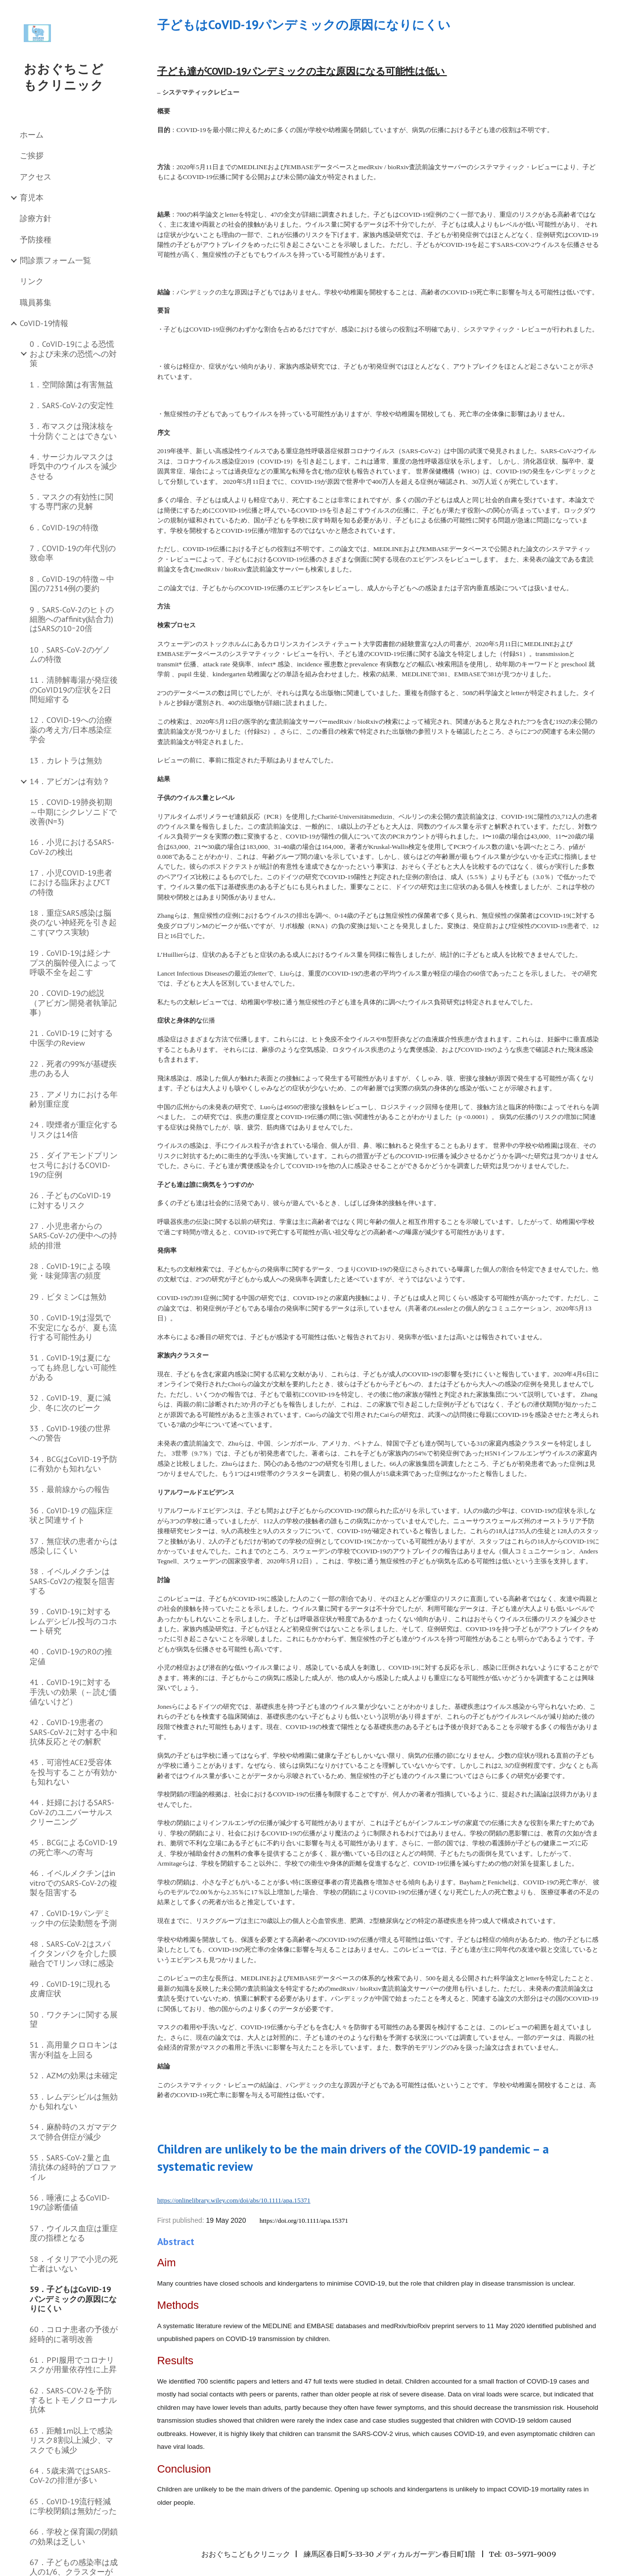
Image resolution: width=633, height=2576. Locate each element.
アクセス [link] (35, 177)
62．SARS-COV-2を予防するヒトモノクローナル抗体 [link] (73, 2400)
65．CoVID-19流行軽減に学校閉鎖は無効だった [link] (73, 2506)
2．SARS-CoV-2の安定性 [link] (72, 405)
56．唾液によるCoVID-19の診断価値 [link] (70, 2202)
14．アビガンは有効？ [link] (70, 781)
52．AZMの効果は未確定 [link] (74, 2075)
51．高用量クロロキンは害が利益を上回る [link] (74, 2049)
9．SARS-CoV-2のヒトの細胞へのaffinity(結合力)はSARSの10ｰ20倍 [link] (72, 619)
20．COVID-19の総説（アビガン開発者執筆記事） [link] (73, 1002)
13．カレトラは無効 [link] (66, 760)
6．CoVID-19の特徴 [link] (64, 527)
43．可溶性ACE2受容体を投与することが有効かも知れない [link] (73, 1771)
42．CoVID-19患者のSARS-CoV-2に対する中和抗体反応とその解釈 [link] (73, 1731)
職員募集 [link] (35, 302)
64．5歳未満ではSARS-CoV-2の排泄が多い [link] (70, 2475)
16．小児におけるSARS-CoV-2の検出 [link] (72, 846)
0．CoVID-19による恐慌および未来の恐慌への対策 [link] (73, 353)
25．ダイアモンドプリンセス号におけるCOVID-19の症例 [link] (74, 1164)
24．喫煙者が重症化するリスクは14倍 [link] (74, 1129)
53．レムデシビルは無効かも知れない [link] (74, 2101)
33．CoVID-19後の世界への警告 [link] (70, 1433)
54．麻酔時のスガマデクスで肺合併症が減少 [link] (74, 2131)
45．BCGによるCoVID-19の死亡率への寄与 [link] (73, 1847)
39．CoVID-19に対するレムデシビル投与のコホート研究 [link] (73, 1621)
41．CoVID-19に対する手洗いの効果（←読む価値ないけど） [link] (73, 1691)
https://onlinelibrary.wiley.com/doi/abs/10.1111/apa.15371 (234, 2200)
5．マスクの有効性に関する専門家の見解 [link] (71, 501)
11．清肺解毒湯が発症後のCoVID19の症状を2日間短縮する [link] (74, 689)
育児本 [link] (32, 197)
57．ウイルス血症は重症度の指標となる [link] (74, 2233)
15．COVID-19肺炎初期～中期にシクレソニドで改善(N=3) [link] (73, 811)
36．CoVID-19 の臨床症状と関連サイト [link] (71, 1515)
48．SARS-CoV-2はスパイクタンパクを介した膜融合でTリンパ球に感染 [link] (73, 1953)
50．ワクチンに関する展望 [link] (74, 2019)
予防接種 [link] (35, 239)
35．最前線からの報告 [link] (70, 1489)
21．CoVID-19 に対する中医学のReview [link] (71, 1037)
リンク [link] (32, 281)
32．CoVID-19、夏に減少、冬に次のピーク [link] (70, 1402)
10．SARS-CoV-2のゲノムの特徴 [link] (70, 654)
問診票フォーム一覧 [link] (55, 260)
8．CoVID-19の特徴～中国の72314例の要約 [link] (72, 583)
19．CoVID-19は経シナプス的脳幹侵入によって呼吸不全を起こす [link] (73, 962)
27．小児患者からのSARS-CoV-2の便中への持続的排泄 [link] (73, 1235)
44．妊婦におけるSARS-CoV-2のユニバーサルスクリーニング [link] (72, 1812)
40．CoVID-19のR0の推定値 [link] (71, 1656)
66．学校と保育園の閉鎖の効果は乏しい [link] (74, 2536)
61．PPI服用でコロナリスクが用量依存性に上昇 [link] (73, 2364)
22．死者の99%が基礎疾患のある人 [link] (73, 1068)
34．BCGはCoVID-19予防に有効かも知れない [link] (73, 1463)
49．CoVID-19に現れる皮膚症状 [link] (70, 1988)
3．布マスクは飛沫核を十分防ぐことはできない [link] (73, 430)
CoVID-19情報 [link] (44, 323)
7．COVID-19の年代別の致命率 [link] (73, 552)
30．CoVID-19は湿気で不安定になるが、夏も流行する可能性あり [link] (73, 1327)
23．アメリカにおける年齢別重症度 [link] (74, 1099)
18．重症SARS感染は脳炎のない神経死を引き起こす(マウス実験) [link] (73, 922)
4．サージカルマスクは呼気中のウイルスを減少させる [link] (73, 466)
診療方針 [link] (35, 218)
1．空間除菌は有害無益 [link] (71, 384)
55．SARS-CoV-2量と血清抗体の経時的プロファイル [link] (73, 2167)
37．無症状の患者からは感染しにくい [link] (74, 1545)
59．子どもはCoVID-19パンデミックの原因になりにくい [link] (73, 2298)
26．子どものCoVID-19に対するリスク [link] (70, 1200)
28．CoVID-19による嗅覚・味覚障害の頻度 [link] (70, 1270)
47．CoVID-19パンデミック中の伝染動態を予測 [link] (73, 1917)
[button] (621, 14)
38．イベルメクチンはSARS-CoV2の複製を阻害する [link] (72, 1580)
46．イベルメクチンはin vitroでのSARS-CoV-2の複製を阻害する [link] (73, 1882)
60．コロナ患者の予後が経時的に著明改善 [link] (74, 2333)
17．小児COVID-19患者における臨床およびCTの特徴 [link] (71, 882)
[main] (378, 24)
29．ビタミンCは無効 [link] (68, 1297)
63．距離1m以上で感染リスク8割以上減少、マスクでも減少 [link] (71, 2440)
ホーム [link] (32, 135)
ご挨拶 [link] (32, 155)
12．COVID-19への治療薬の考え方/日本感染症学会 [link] (71, 729)
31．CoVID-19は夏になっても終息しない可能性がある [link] (73, 1367)
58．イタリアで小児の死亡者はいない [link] (74, 2263)
